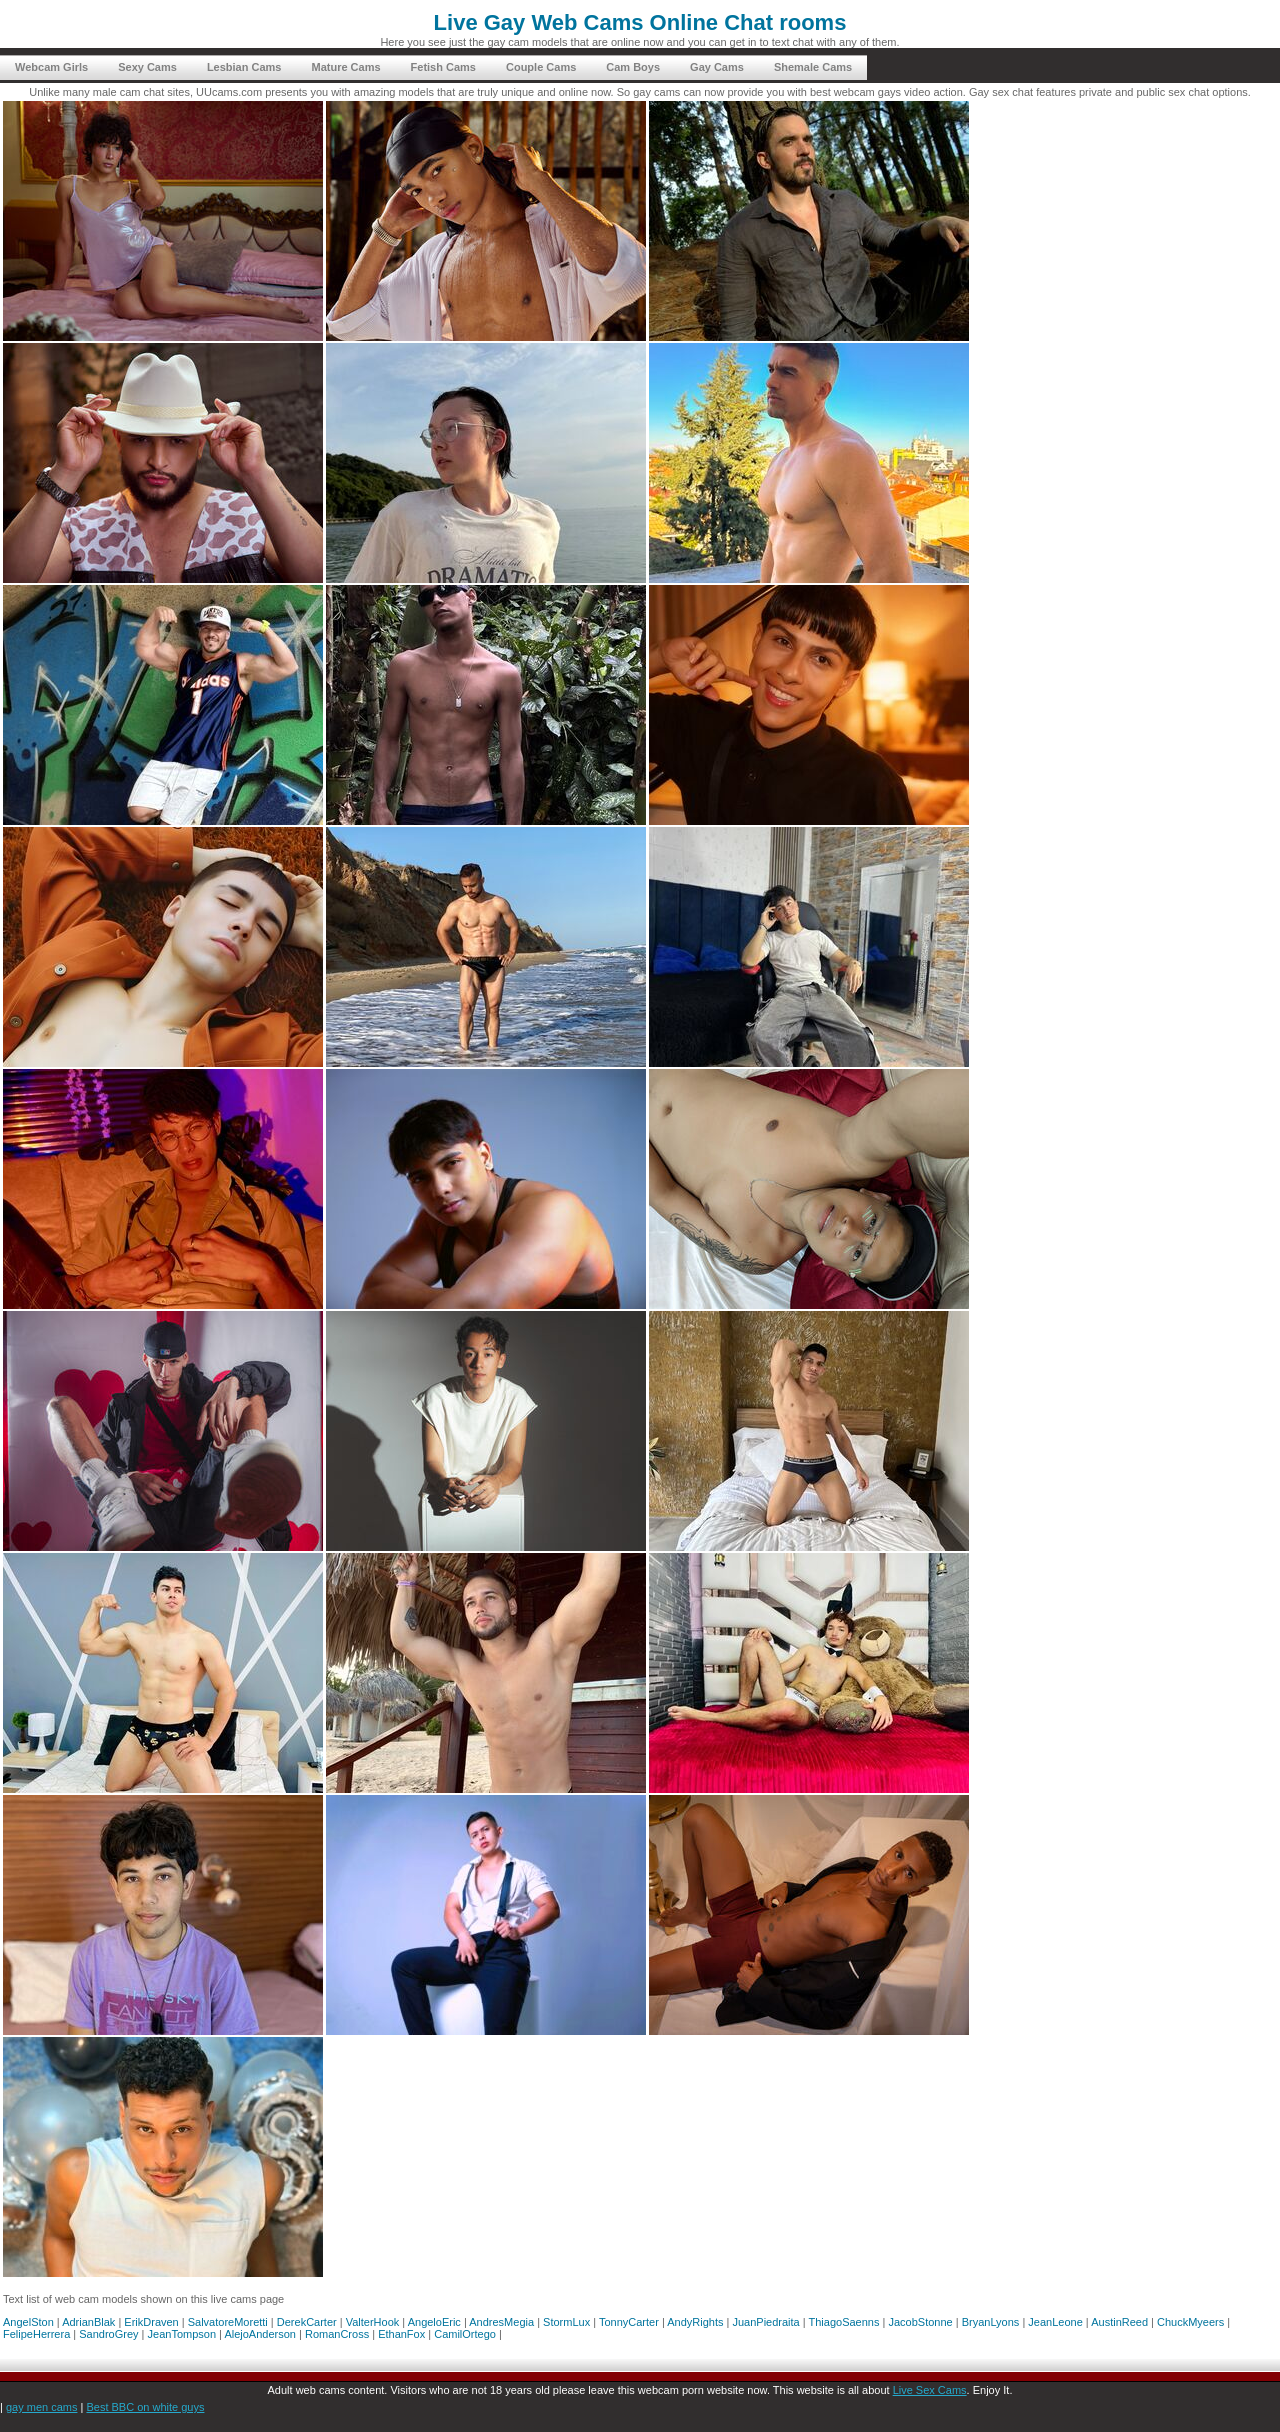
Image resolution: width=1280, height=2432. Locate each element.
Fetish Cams (443, 67)
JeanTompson (182, 2334)
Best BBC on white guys (145, 2407)
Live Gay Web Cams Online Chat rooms (640, 22)
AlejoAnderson (260, 2334)
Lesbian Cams (244, 67)
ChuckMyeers (1190, 2322)
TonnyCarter (629, 2322)
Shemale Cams (813, 67)
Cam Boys (633, 67)
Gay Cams (717, 67)
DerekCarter (307, 2322)
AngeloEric (434, 2322)
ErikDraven (151, 2322)
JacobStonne (920, 2322)
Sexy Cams (147, 67)
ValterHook (373, 2322)
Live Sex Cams (930, 2390)
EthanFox (401, 2334)
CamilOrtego (465, 2334)
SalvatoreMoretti (228, 2322)
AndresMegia (501, 2322)
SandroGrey (108, 2334)
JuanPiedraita (765, 2322)
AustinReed (1119, 2322)
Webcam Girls (51, 67)
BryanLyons (991, 2322)
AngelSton (28, 2322)
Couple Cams (541, 67)
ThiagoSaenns (844, 2322)
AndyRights (695, 2322)
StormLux (566, 2322)
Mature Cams (345, 67)
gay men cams (42, 2407)
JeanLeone (1055, 2322)
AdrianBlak (88, 2322)
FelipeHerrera (36, 2334)
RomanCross (337, 2334)
